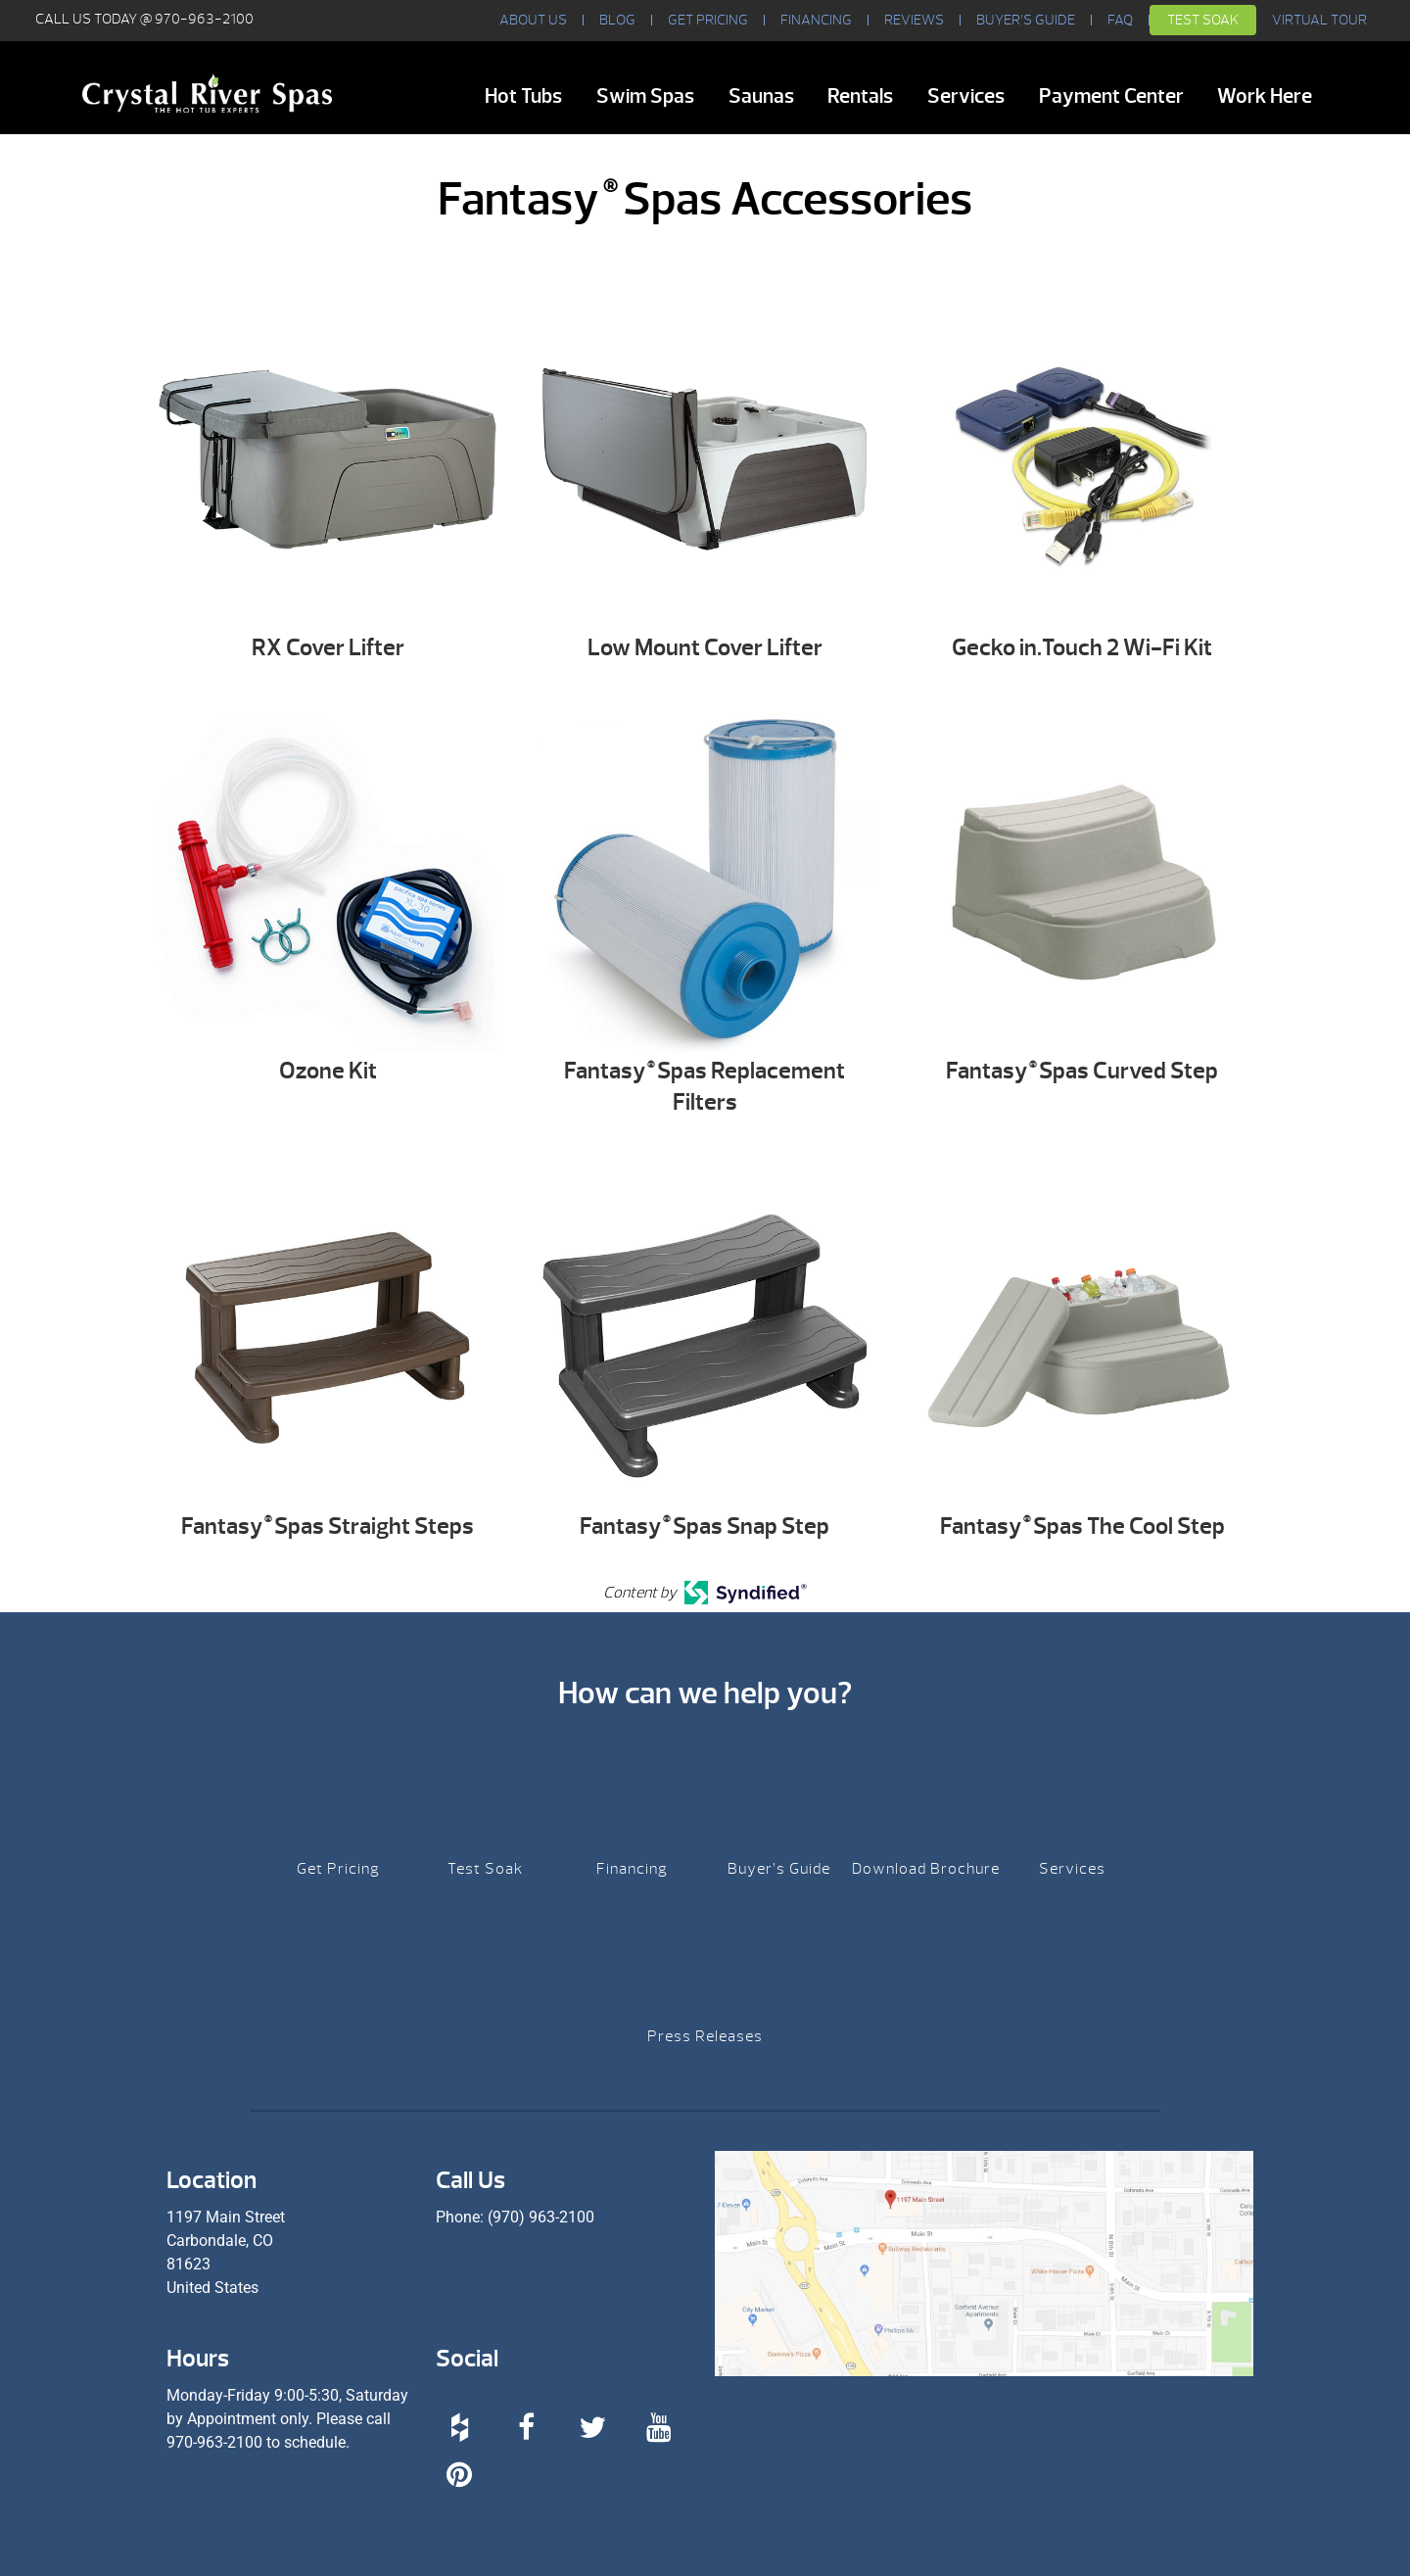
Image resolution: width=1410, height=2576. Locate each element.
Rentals (860, 96)
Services (966, 96)
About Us (533, 20)
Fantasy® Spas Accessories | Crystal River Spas (207, 93)
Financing (816, 20)
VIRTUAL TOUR (1319, 20)
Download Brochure (926, 1869)
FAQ (1120, 20)
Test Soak (1203, 20)
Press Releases (705, 2036)
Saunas (761, 96)
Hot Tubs (523, 96)
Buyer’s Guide (1025, 20)
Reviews (914, 20)
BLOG (617, 20)
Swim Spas (645, 96)
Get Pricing (708, 20)
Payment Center (1111, 96)
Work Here (1264, 96)
